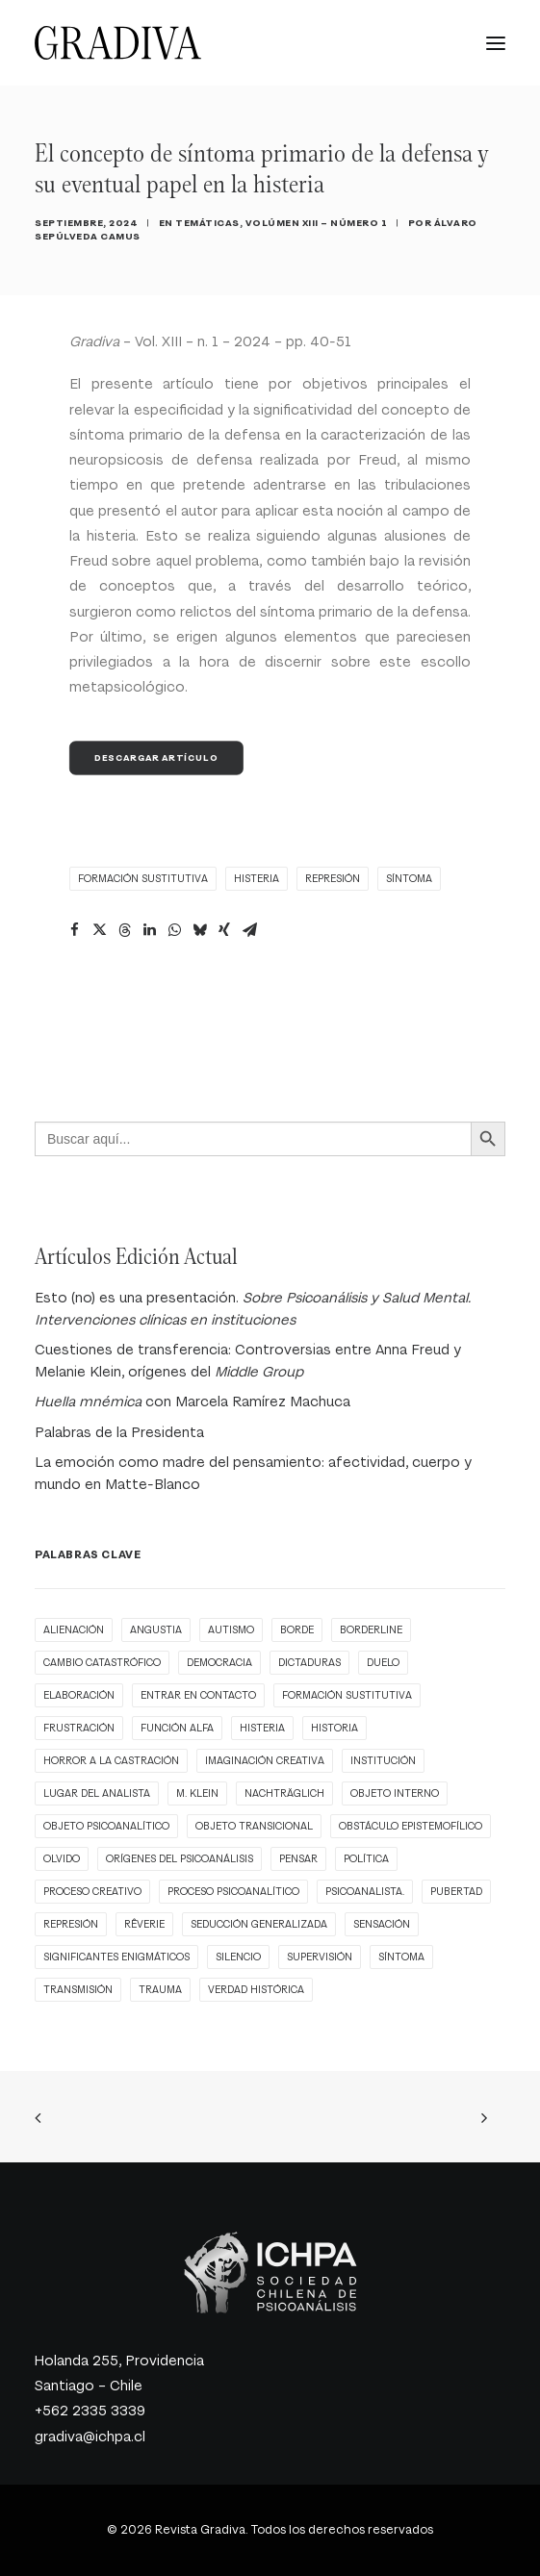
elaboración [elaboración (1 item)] (79, 1695)
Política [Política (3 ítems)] (366, 1859)
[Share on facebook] (74, 930)
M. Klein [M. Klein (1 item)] (197, 1793)
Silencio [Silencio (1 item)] (238, 1957)
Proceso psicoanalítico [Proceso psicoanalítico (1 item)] (233, 1891)
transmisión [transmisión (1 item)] (78, 1990)
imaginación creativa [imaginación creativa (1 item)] (264, 1761)
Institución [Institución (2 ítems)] (383, 1761)
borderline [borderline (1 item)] (371, 1630)
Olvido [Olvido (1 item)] (61, 1859)
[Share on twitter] (99, 930)
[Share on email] (249, 930)
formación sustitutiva (143, 878)
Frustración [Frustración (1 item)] (79, 1728)
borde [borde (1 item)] (297, 1630)
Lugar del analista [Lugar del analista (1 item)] (96, 1793)
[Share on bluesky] (199, 930)
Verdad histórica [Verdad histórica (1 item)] (256, 1990)
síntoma (409, 878)
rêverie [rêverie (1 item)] (144, 1924)
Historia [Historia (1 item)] (334, 1728)
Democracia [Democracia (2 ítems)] (219, 1662)
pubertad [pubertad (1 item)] (456, 1891)
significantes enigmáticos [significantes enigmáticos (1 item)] (116, 1957)
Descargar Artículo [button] (156, 757)
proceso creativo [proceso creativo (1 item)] (92, 1891)
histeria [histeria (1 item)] (262, 1728)
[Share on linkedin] (149, 930)
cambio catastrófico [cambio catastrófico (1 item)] (102, 1662)
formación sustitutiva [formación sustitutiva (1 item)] (347, 1695)
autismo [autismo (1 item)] (231, 1630)
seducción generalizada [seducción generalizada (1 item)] (259, 1924)
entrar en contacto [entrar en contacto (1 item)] (198, 1695)
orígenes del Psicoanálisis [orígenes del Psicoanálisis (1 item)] (179, 1859)
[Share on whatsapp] (174, 930)
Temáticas (207, 223)
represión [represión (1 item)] (70, 1924)
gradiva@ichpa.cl (90, 2437)
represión (332, 878)
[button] (495, 43)
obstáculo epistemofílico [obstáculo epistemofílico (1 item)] (410, 1826)
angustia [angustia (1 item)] (156, 1630)
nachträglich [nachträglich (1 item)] (284, 1793)
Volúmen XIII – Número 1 (316, 223)
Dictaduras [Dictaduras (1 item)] (309, 1662)
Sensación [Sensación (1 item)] (381, 1924)
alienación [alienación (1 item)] (73, 1630)
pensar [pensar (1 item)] (298, 1859)
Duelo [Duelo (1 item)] (383, 1662)
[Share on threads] (124, 930)
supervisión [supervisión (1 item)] (319, 1957)
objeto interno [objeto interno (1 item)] (394, 1793)
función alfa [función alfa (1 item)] (177, 1728)
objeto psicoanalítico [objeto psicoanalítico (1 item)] (106, 1826)
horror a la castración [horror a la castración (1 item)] (111, 1761)
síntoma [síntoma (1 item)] (401, 1957)
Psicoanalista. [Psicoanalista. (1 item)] (364, 1891)
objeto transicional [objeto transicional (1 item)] (254, 1826)
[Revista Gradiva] (118, 43)
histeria (256, 878)
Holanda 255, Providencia (119, 2361)
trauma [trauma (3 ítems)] (160, 1990)
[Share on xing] (224, 930)
